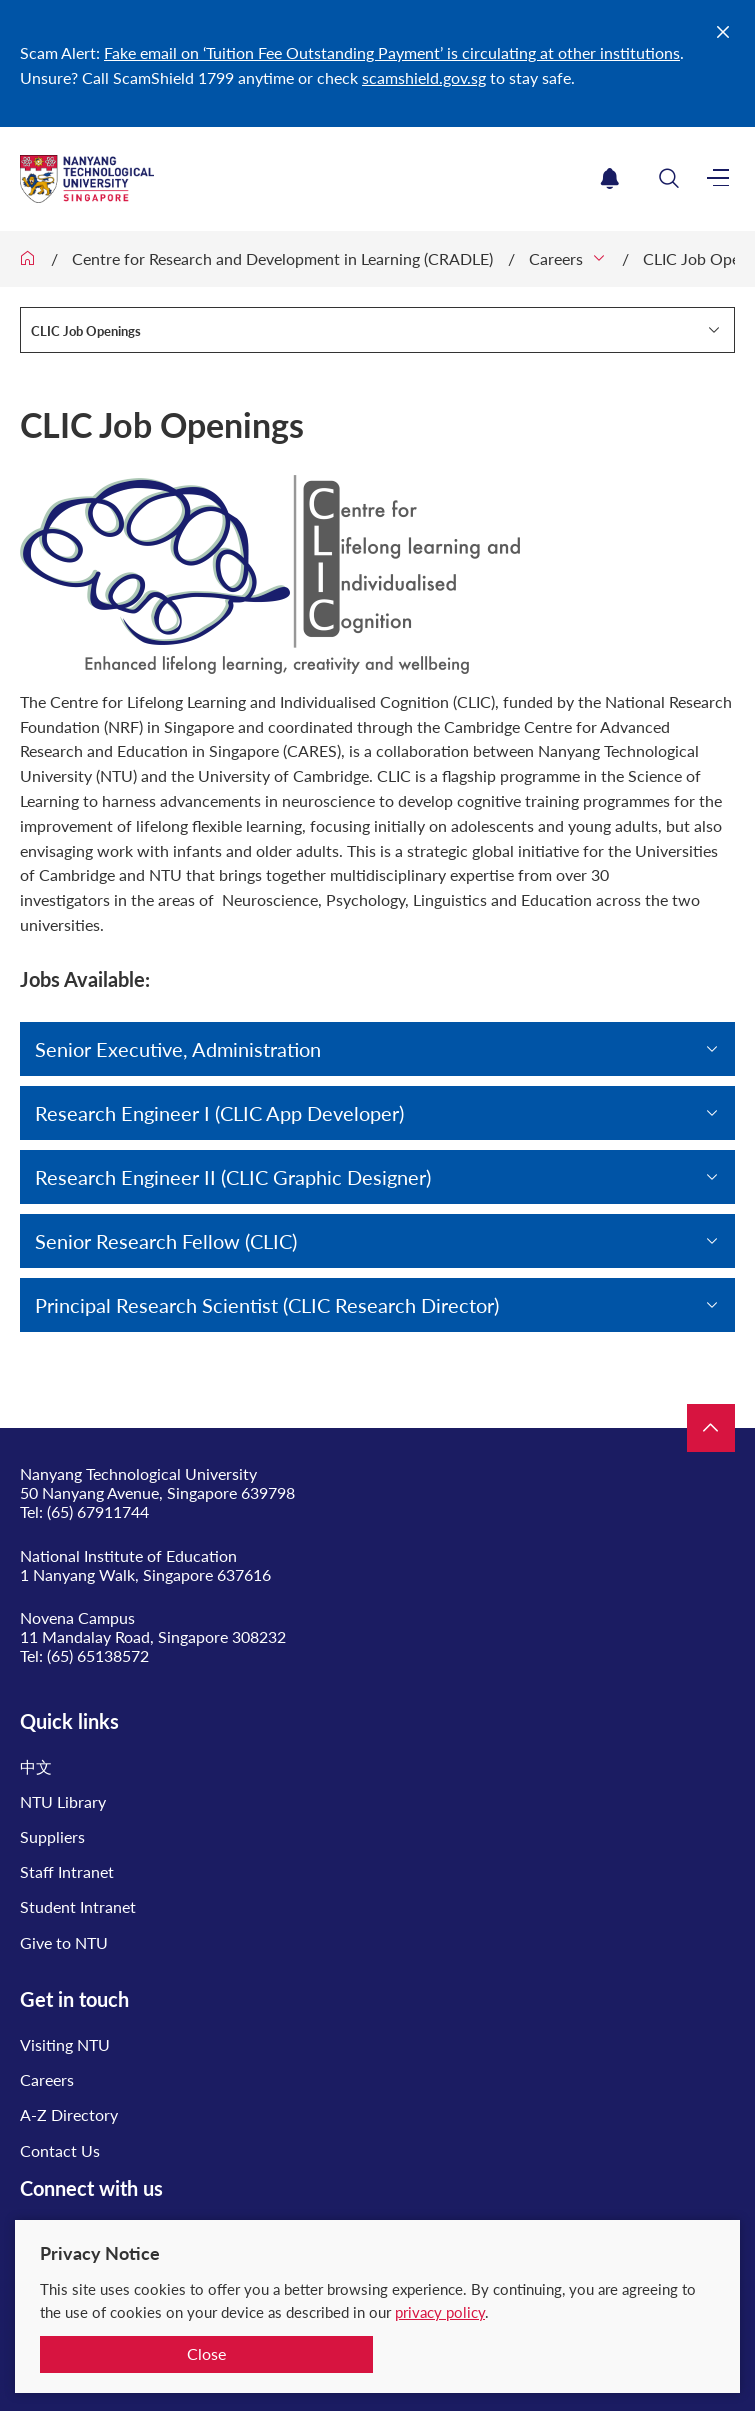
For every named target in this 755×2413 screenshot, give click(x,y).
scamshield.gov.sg (424, 77)
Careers (556, 258)
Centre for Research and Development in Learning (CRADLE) (282, 258)
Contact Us (60, 2150)
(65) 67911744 (98, 1511)
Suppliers (52, 1836)
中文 (36, 1766)
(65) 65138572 (98, 1655)
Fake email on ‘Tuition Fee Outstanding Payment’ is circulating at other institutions (392, 52)
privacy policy (440, 2312)
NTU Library (63, 1801)
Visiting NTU (65, 2044)
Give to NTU (64, 1942)
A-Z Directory (69, 2114)
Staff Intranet (67, 1871)
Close (206, 2353)
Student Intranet (78, 1906)
